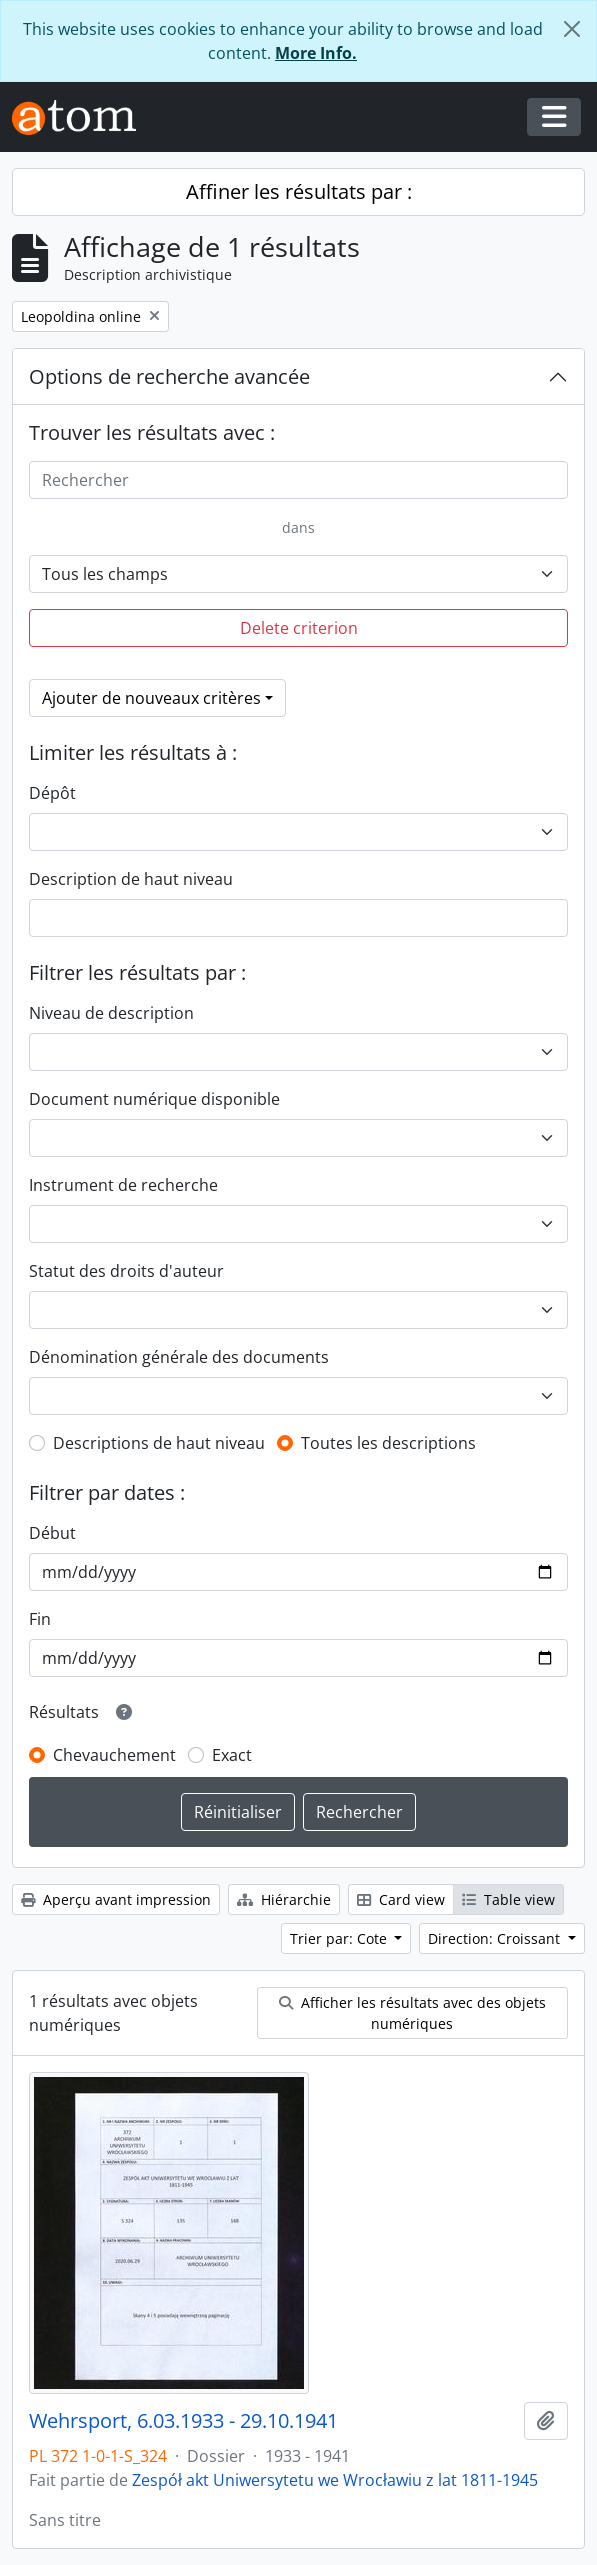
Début (52, 1533)
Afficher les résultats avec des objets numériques (412, 2013)
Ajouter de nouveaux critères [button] (151, 698)
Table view (508, 1899)
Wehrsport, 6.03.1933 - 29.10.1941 (183, 2421)
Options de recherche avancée (169, 376)
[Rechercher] (298, 480)
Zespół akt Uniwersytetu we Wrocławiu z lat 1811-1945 (335, 2480)
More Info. (316, 53)
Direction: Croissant (496, 1938)
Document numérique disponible (154, 1099)
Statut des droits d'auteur (126, 1271)
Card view (401, 1899)
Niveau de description (111, 1013)
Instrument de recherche (123, 1185)
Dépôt (52, 793)
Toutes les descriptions (388, 1443)
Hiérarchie (284, 1899)
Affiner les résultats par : (299, 191)
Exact (232, 1755)
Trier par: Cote (340, 1938)
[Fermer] (572, 29)
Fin (40, 1619)
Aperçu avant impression (116, 1899)
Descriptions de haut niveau (159, 1443)
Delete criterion (299, 628)
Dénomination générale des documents (179, 1357)
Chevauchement (114, 1755)
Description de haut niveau (131, 879)
